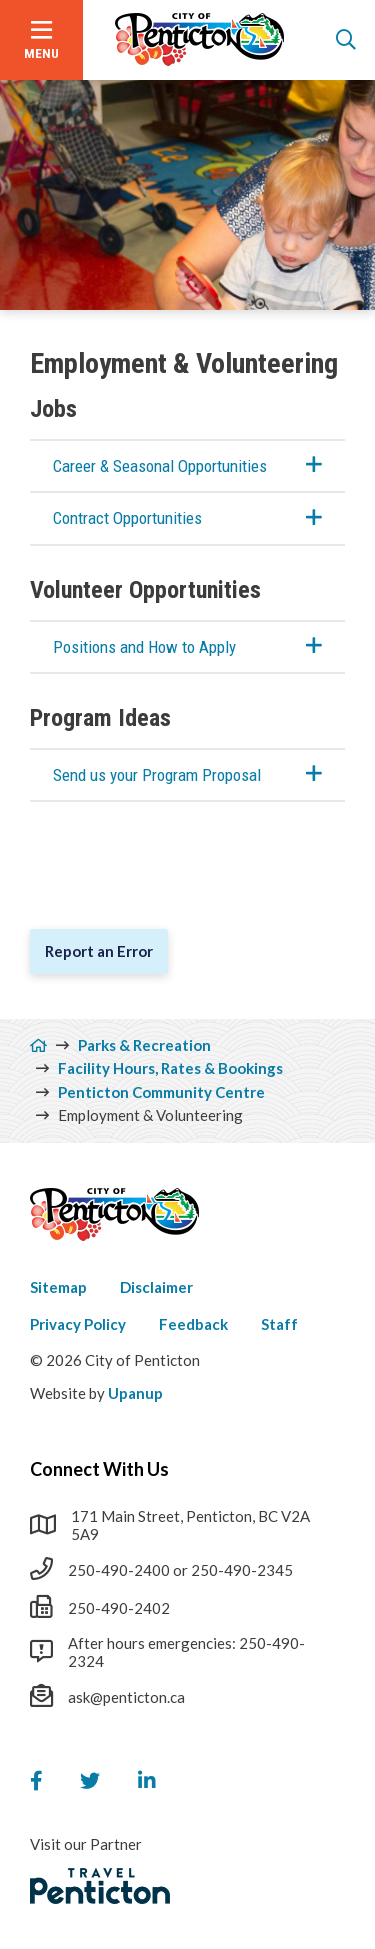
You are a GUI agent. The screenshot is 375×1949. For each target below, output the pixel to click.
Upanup (135, 1393)
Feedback (193, 1324)
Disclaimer (156, 1287)
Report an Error (99, 951)
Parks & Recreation (144, 1045)
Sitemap (58, 1287)
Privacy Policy (78, 1324)
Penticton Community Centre (161, 1092)
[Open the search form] (346, 40)
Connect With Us (99, 1469)
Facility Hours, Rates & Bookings (170, 1068)
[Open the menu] (41, 40)
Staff (279, 1324)
